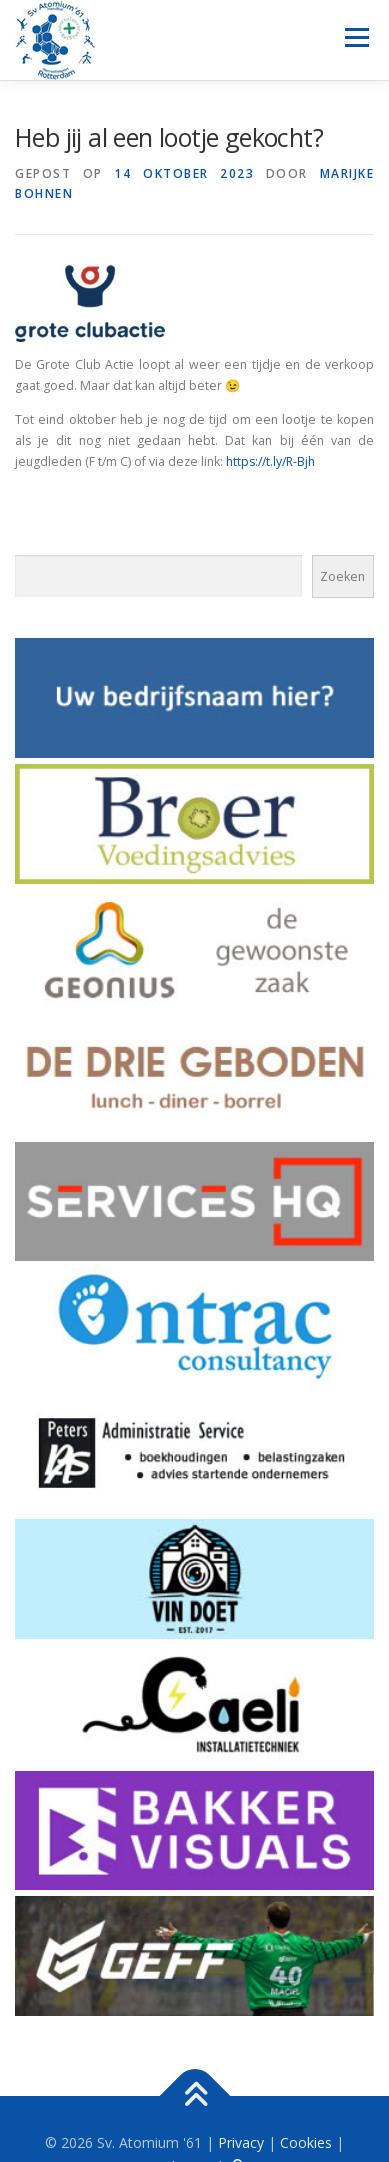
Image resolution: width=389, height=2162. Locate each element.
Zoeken (342, 576)
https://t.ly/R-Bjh (270, 461)
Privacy (241, 2142)
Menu (355, 37)
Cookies (306, 2142)
